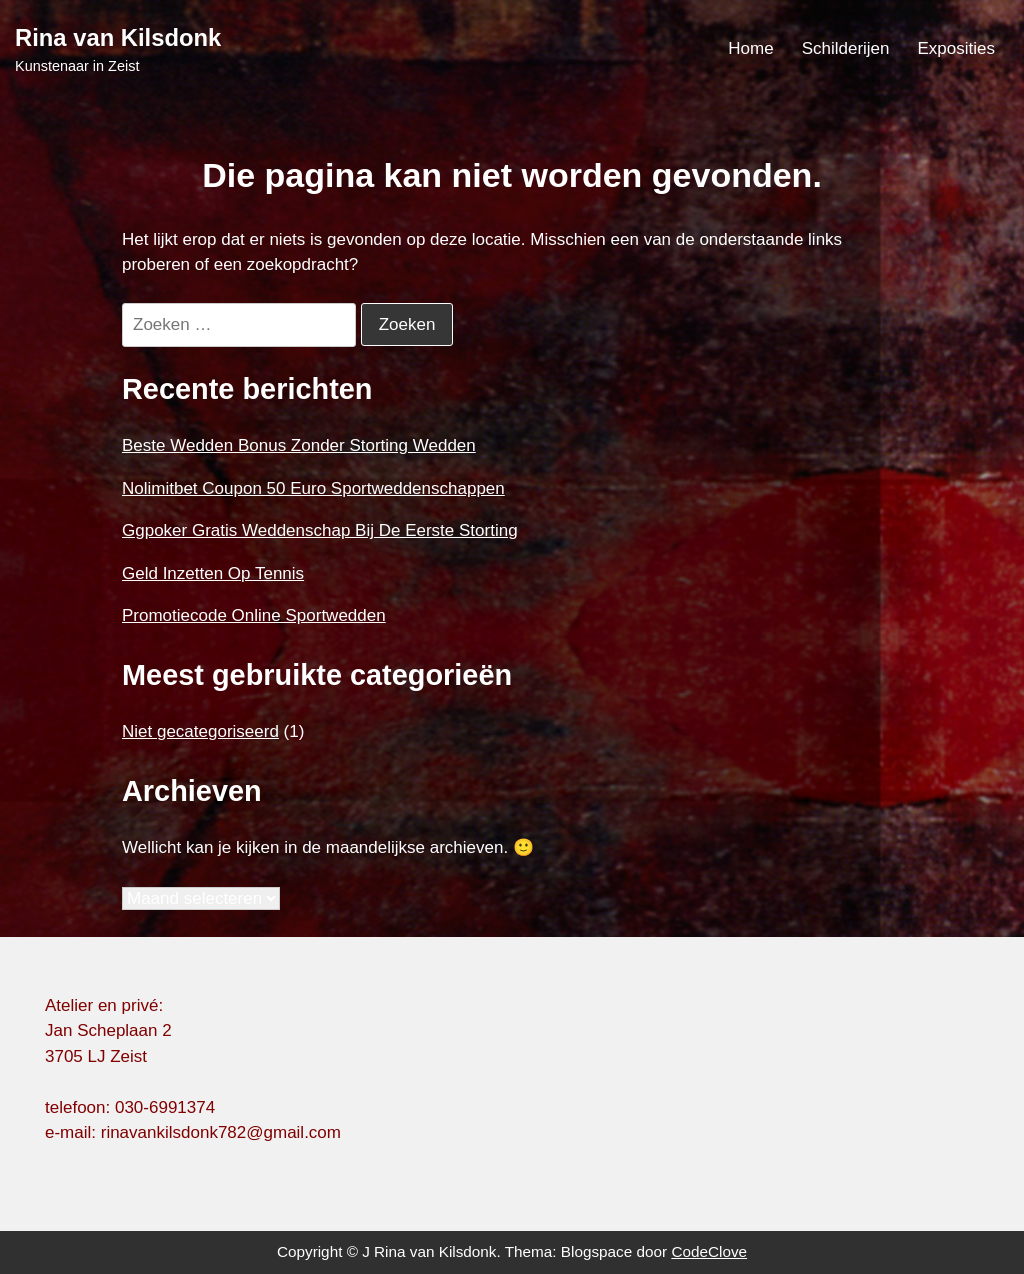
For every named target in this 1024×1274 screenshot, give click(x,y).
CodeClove (709, 1251)
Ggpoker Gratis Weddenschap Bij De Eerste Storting (320, 530)
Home (750, 48)
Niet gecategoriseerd (200, 731)
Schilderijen (846, 48)
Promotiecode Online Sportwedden (254, 615)
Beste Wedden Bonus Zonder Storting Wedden (299, 445)
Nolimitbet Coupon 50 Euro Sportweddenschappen (313, 488)
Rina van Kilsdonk (118, 37)
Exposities (956, 48)
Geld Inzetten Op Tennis (213, 573)
